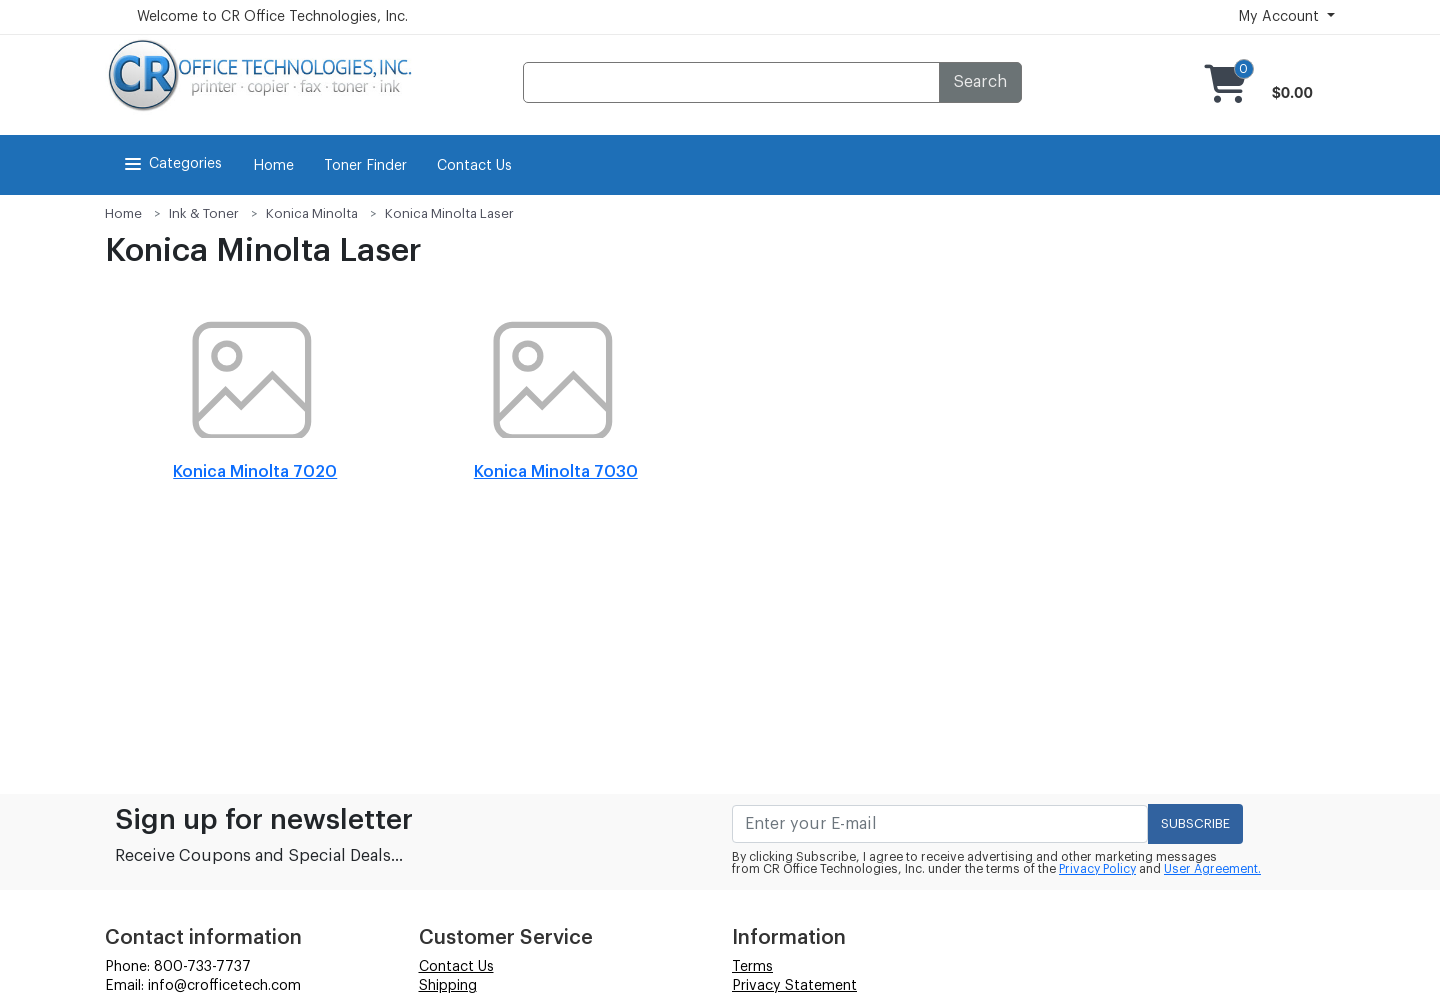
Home (273, 166)
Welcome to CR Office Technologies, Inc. (272, 17)
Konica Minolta (312, 213)
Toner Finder (365, 166)
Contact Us (474, 166)
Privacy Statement (794, 986)
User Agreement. (1212, 869)
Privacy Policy (1097, 869)
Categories (171, 164)
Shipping (448, 986)
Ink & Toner (204, 213)
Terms (752, 967)
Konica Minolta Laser (449, 213)
